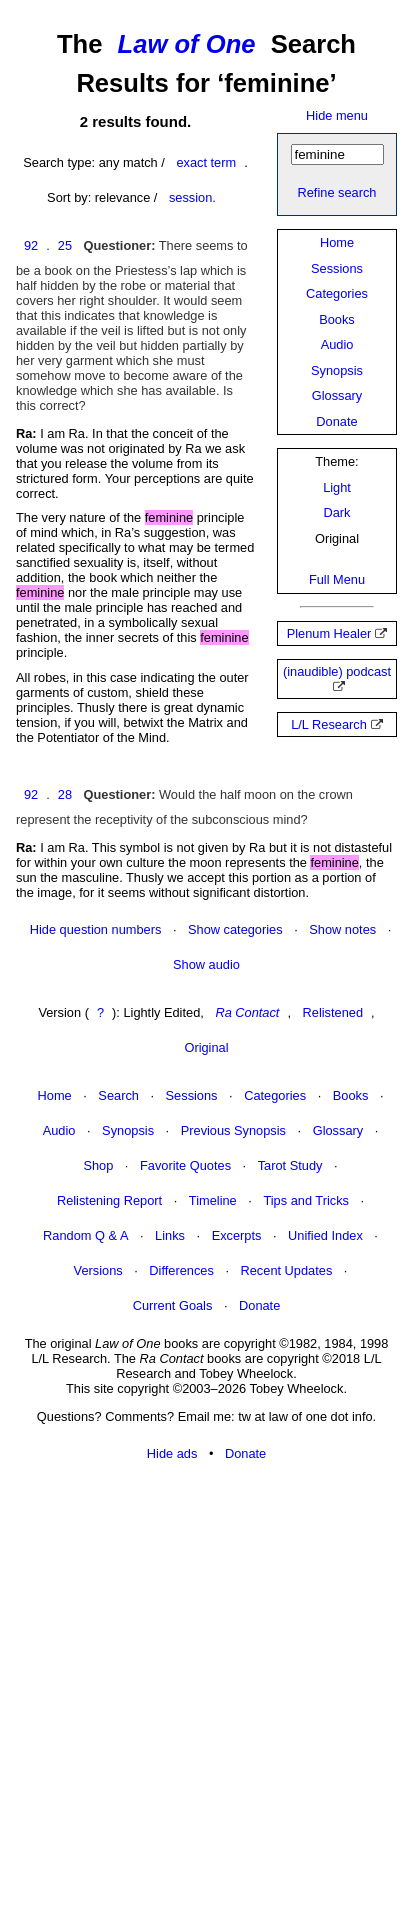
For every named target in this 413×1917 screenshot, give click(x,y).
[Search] (337, 154)
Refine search (337, 192)
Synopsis (337, 370)
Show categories (235, 929)
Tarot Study (290, 1165)
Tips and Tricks (306, 1200)
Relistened (333, 1012)
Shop (98, 1165)
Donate (336, 421)
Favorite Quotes (185, 1165)
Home (337, 242)
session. (192, 197)
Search (118, 1095)
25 (65, 245)
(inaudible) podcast (337, 671)
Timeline (213, 1200)
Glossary (337, 395)
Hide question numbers (96, 929)
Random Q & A (85, 1235)
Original (206, 1047)
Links (170, 1235)
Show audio (206, 964)
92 (31, 245)
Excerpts (237, 1235)
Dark (336, 512)
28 (65, 794)
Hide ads (172, 1453)
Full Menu (337, 579)
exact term (206, 162)
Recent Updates (287, 1270)
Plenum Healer (329, 633)
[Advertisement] (206, 1690)
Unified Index (325, 1235)
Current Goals (173, 1305)
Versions (98, 1270)
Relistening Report (109, 1200)
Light (337, 487)
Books (337, 319)
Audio (337, 344)
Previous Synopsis (233, 1130)
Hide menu (337, 115)
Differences (181, 1270)
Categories (337, 293)
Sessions (337, 268)
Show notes (342, 929)
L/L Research (329, 724)
